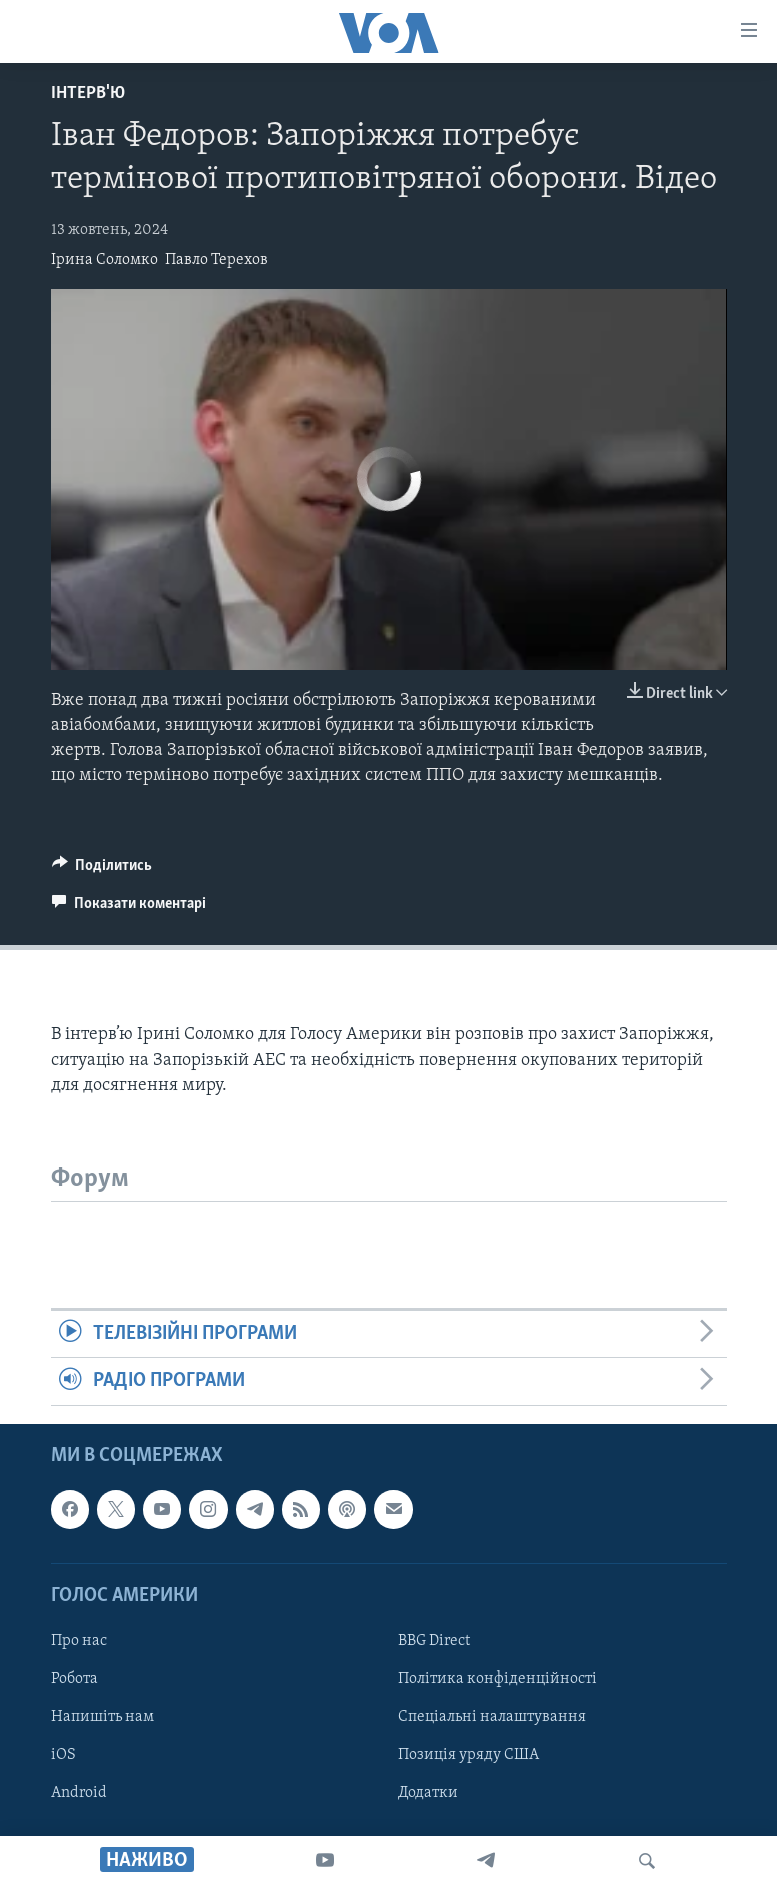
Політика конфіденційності (497, 1679)
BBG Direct (434, 1641)
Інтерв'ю (88, 93)
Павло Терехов (216, 260)
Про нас (79, 1641)
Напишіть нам (102, 1717)
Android (79, 1793)
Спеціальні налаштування (492, 1717)
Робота (74, 1679)
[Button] (102, 870)
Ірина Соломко (104, 260)
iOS (63, 1755)
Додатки (428, 1793)
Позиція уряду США (468, 1755)
